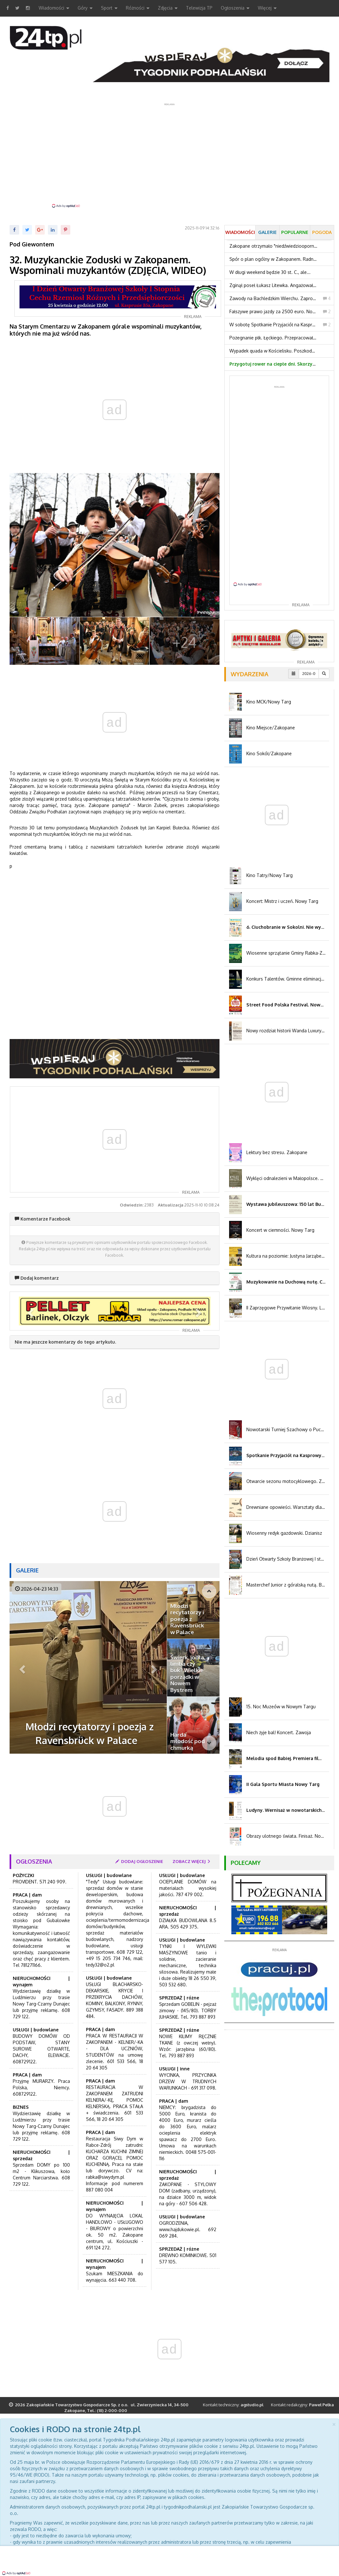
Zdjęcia (168, 8)
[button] (30, 1311)
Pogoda (322, 232)
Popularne (294, 232)
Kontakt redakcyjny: (302, 2404)
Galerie (27, 1570)
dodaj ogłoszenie (139, 1861)
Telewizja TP (199, 8)
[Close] (334, 2423)
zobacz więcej (192, 1861)
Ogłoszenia (235, 8)
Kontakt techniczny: (233, 2404)
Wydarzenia (249, 674)
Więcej (267, 8)
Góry (85, 8)
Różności (138, 8)
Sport (109, 8)
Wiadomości (54, 8)
